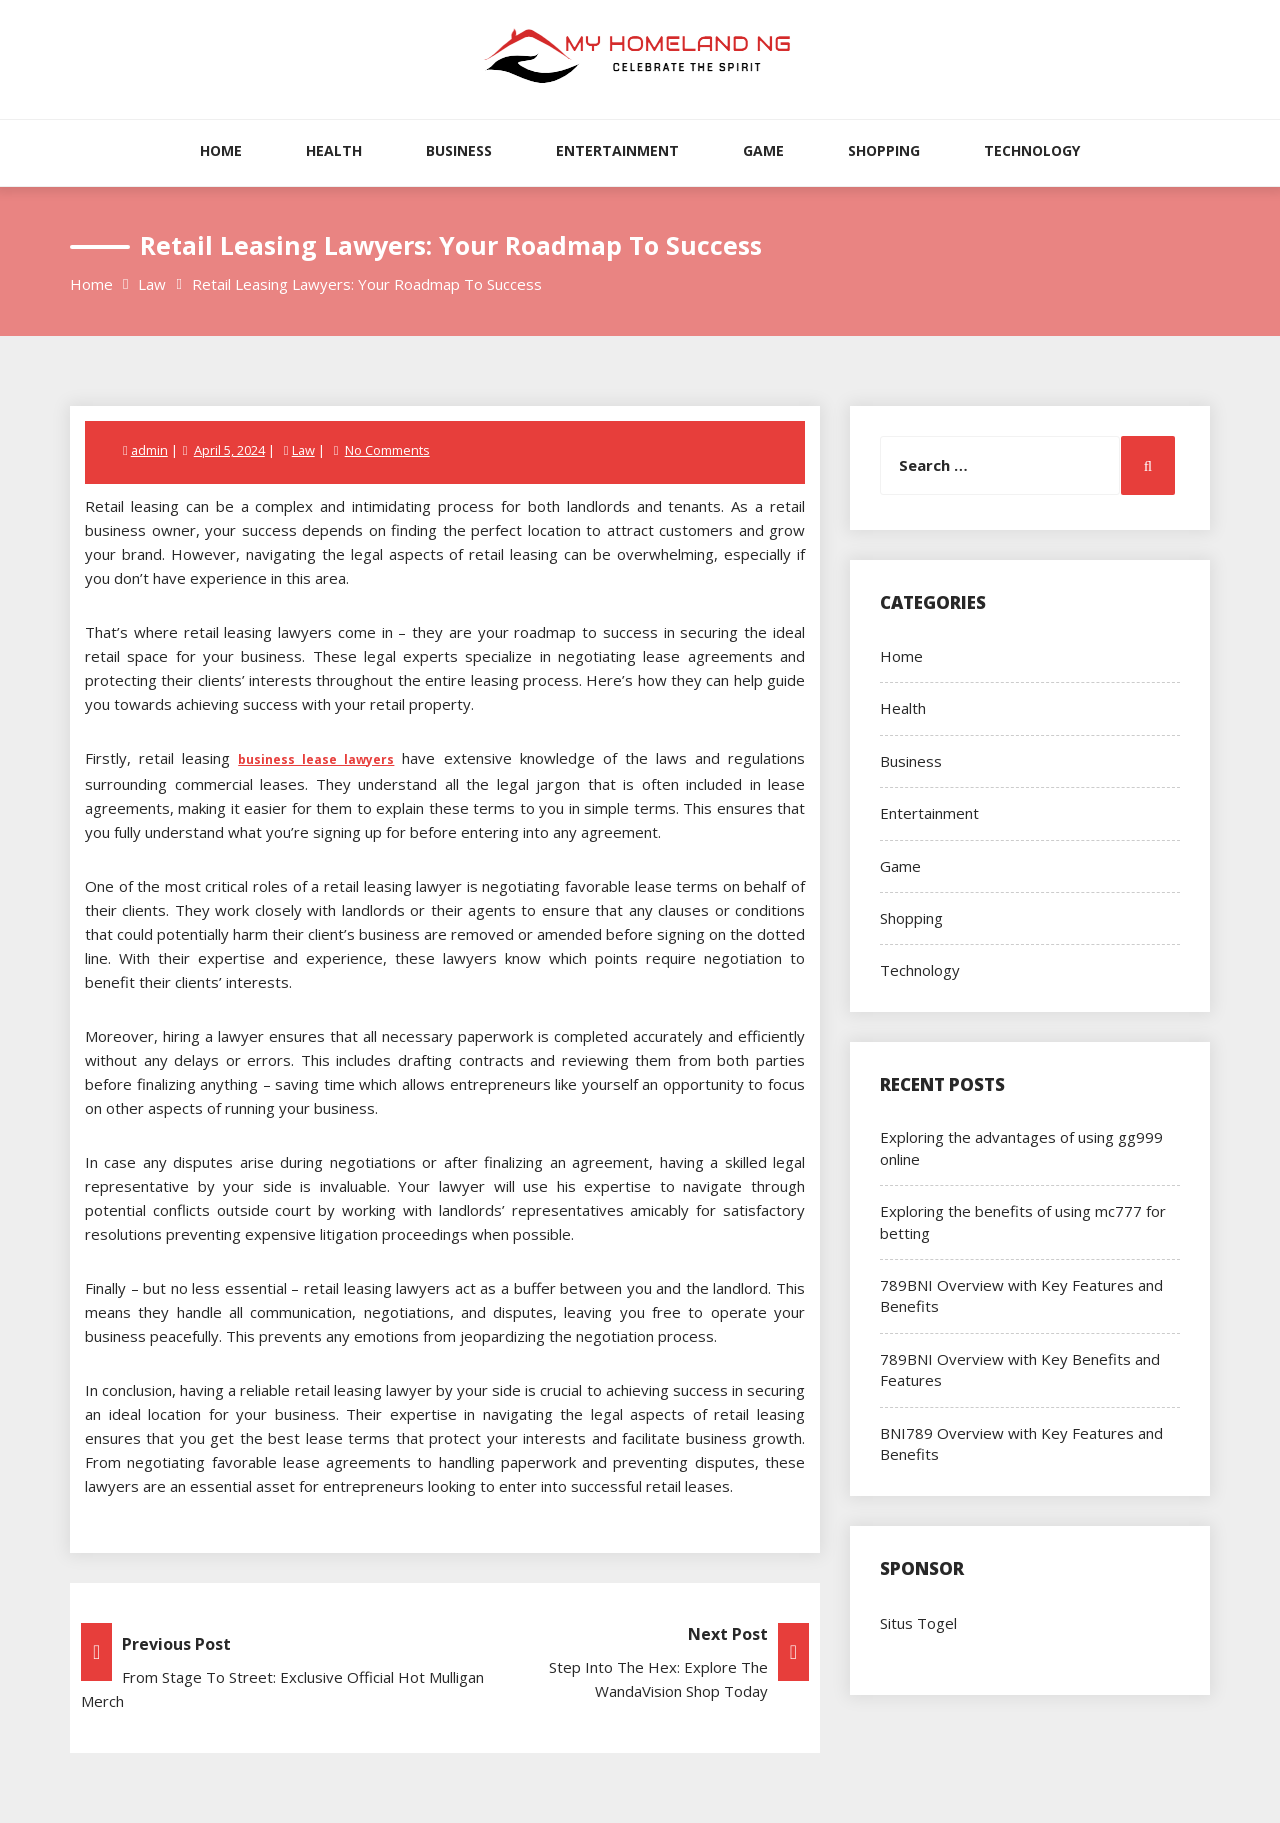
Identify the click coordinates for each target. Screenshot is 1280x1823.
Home (221, 150)
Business (459, 150)
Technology (1032, 150)
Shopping (884, 150)
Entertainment (617, 150)
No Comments (388, 450)
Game (763, 150)
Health (334, 150)
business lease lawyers (316, 759)
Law (304, 450)
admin (150, 450)
